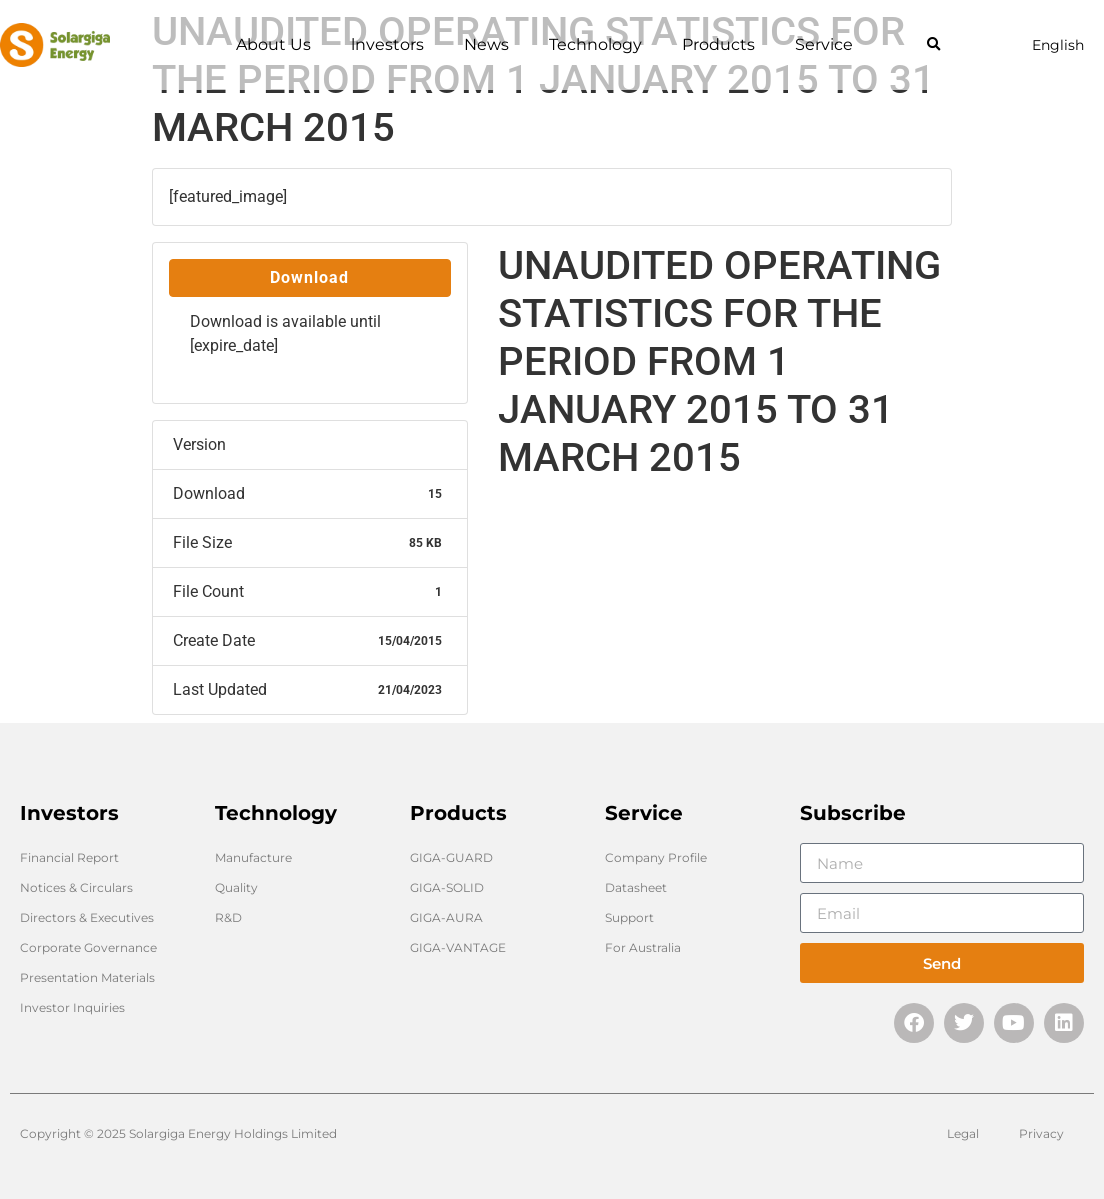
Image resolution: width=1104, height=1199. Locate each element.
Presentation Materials (87, 977)
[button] (933, 45)
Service (824, 44)
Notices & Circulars (76, 887)
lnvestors (387, 44)
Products (718, 44)
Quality (236, 887)
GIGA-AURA (446, 917)
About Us (273, 44)
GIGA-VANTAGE (458, 947)
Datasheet (636, 887)
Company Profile (656, 857)
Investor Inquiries (72, 1007)
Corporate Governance (88, 947)
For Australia (643, 947)
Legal (963, 1133)
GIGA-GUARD (451, 857)
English (1058, 45)
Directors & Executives (87, 917)
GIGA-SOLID (447, 887)
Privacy (1041, 1133)
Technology (595, 44)
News (486, 44)
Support (629, 917)
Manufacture (253, 857)
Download (309, 277)
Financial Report (69, 857)
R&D (228, 917)
